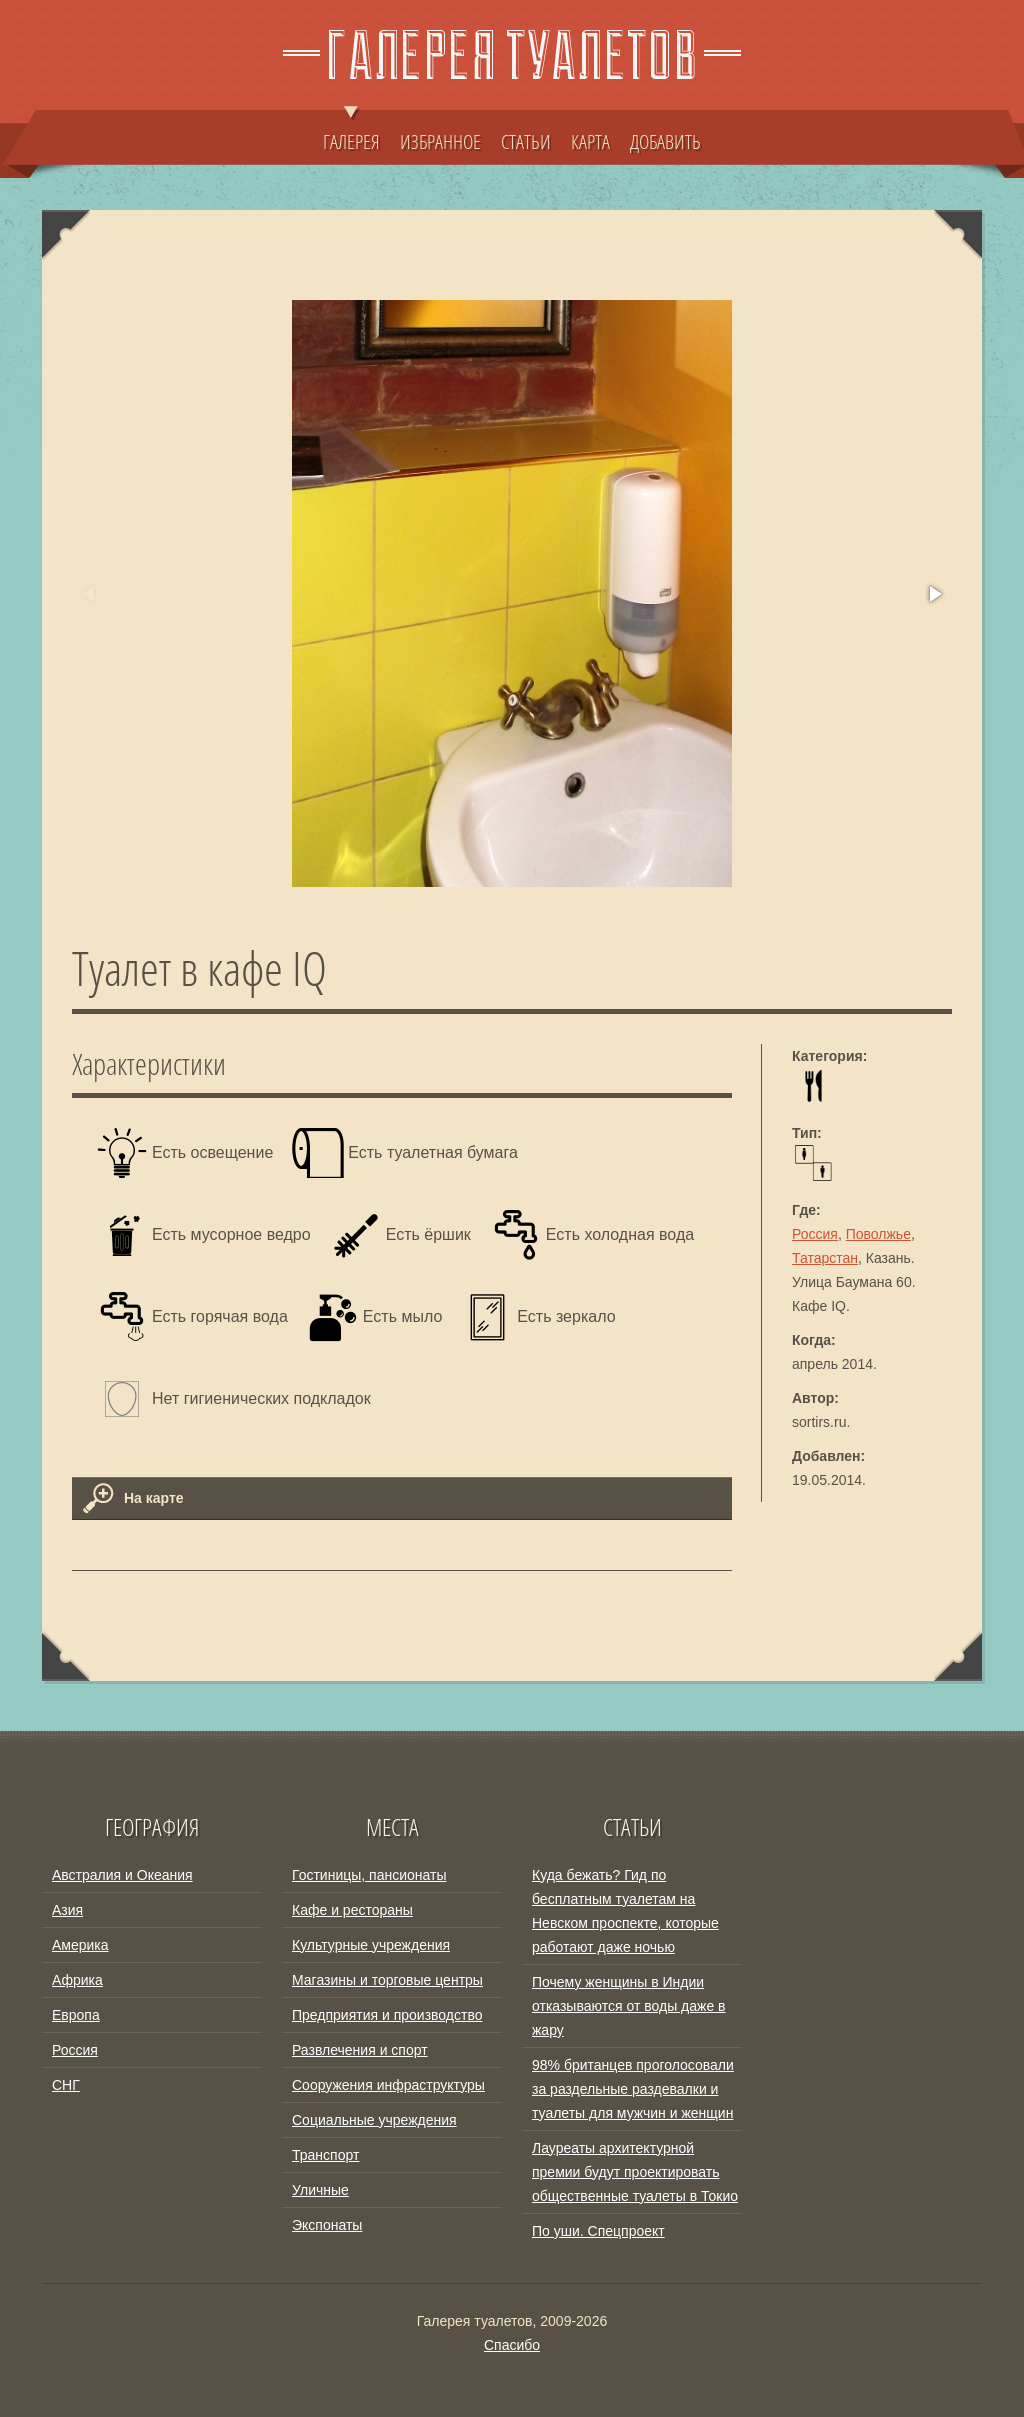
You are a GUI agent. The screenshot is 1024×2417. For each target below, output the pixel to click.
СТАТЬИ (526, 141)
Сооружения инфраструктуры (388, 2085)
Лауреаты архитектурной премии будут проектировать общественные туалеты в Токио (635, 2172)
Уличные (320, 2190)
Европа (76, 2015)
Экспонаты (327, 2225)
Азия (67, 1910)
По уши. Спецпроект (598, 2231)
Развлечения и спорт (360, 2050)
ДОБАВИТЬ (665, 141)
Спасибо (512, 2345)
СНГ (66, 2085)
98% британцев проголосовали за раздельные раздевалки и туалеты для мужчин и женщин (633, 2089)
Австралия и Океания (122, 1875)
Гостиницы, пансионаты (369, 1875)
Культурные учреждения (371, 1945)
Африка (77, 1980)
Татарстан (825, 1258)
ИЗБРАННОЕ (440, 141)
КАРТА (590, 141)
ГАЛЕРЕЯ (351, 132)
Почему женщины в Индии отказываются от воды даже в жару (629, 2006)
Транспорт (325, 2155)
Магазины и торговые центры (387, 1980)
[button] (934, 594)
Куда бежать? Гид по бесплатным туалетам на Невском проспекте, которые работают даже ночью (625, 1911)
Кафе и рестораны (352, 1910)
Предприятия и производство (387, 2015)
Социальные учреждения (374, 2120)
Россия (815, 1234)
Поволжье (878, 1234)
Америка (80, 1945)
